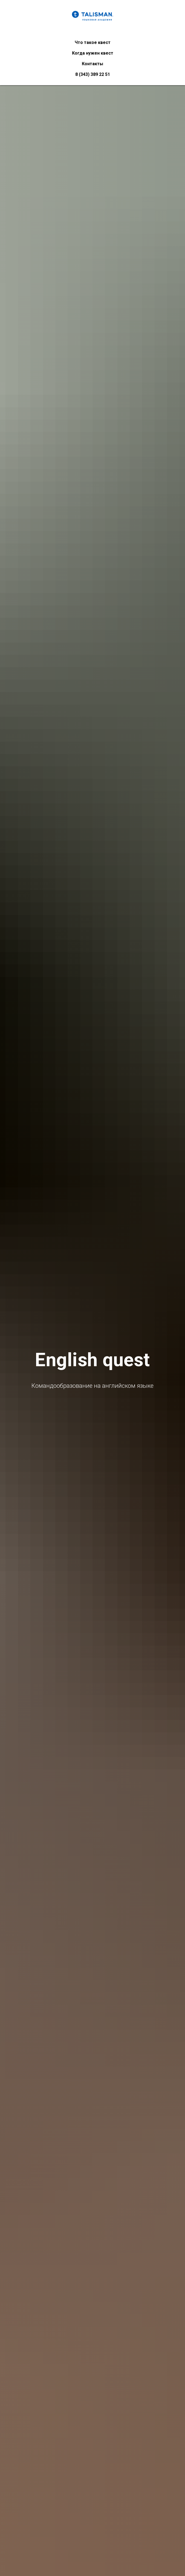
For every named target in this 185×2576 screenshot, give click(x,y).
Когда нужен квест (92, 53)
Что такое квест (93, 42)
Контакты (92, 63)
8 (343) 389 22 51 (92, 74)
